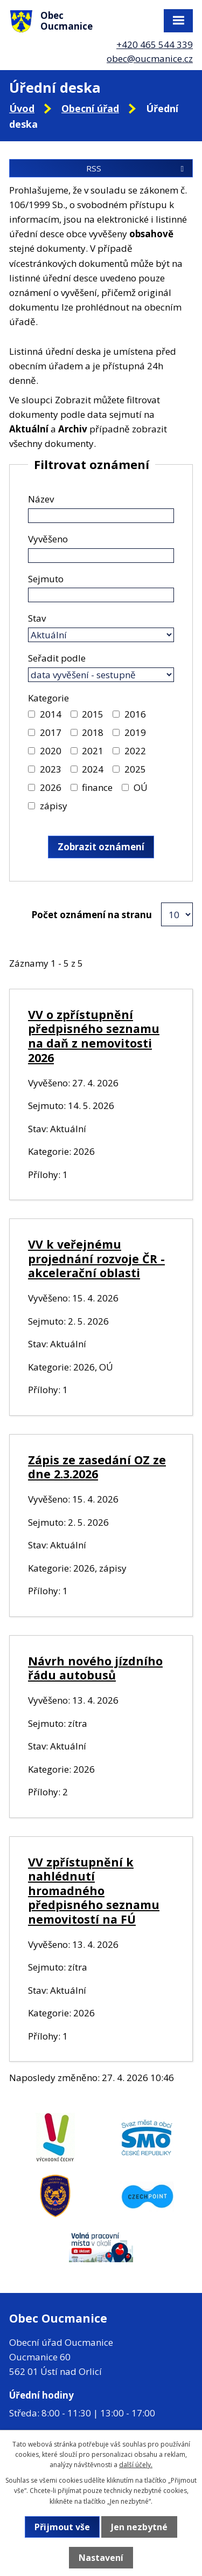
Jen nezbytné (139, 2527)
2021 (92, 751)
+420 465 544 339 (154, 44)
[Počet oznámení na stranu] (177, 914)
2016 (135, 714)
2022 (135, 751)
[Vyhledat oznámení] (101, 847)
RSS (136, 168)
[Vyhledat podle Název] (101, 515)
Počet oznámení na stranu (91, 914)
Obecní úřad (90, 108)
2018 (92, 732)
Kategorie (48, 698)
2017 (50, 732)
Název (41, 499)
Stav (37, 618)
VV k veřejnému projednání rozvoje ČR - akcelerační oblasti (96, 1258)
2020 (50, 751)
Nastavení (101, 2558)
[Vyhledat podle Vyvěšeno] (101, 555)
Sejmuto (46, 579)
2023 (50, 769)
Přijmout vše (62, 2527)
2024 (92, 769)
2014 (50, 714)
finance (97, 787)
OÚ (141, 787)
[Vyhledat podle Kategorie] (31, 714)
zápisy (53, 806)
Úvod (21, 108)
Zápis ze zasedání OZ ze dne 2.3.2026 (97, 1467)
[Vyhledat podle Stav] (101, 635)
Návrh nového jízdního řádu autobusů (95, 1668)
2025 (135, 769)
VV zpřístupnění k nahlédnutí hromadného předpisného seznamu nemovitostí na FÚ (93, 1890)
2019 (135, 732)
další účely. (135, 2464)
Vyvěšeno (48, 539)
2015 (92, 714)
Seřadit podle (57, 658)
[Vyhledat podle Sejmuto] (101, 595)
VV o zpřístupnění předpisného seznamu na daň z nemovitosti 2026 (93, 1036)
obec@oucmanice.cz (150, 58)
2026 (50, 787)
